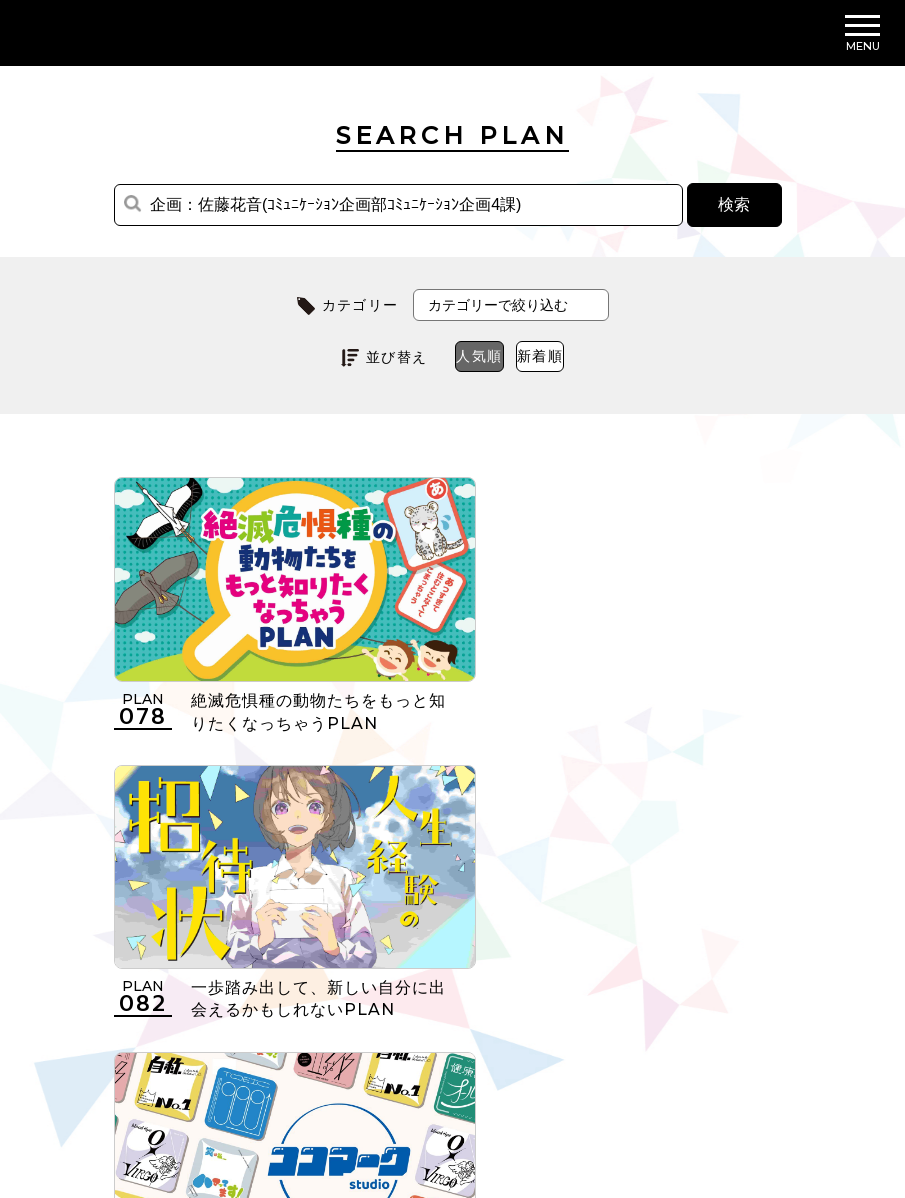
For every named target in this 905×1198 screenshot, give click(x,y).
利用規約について (175, 1074)
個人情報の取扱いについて (366, 1074)
